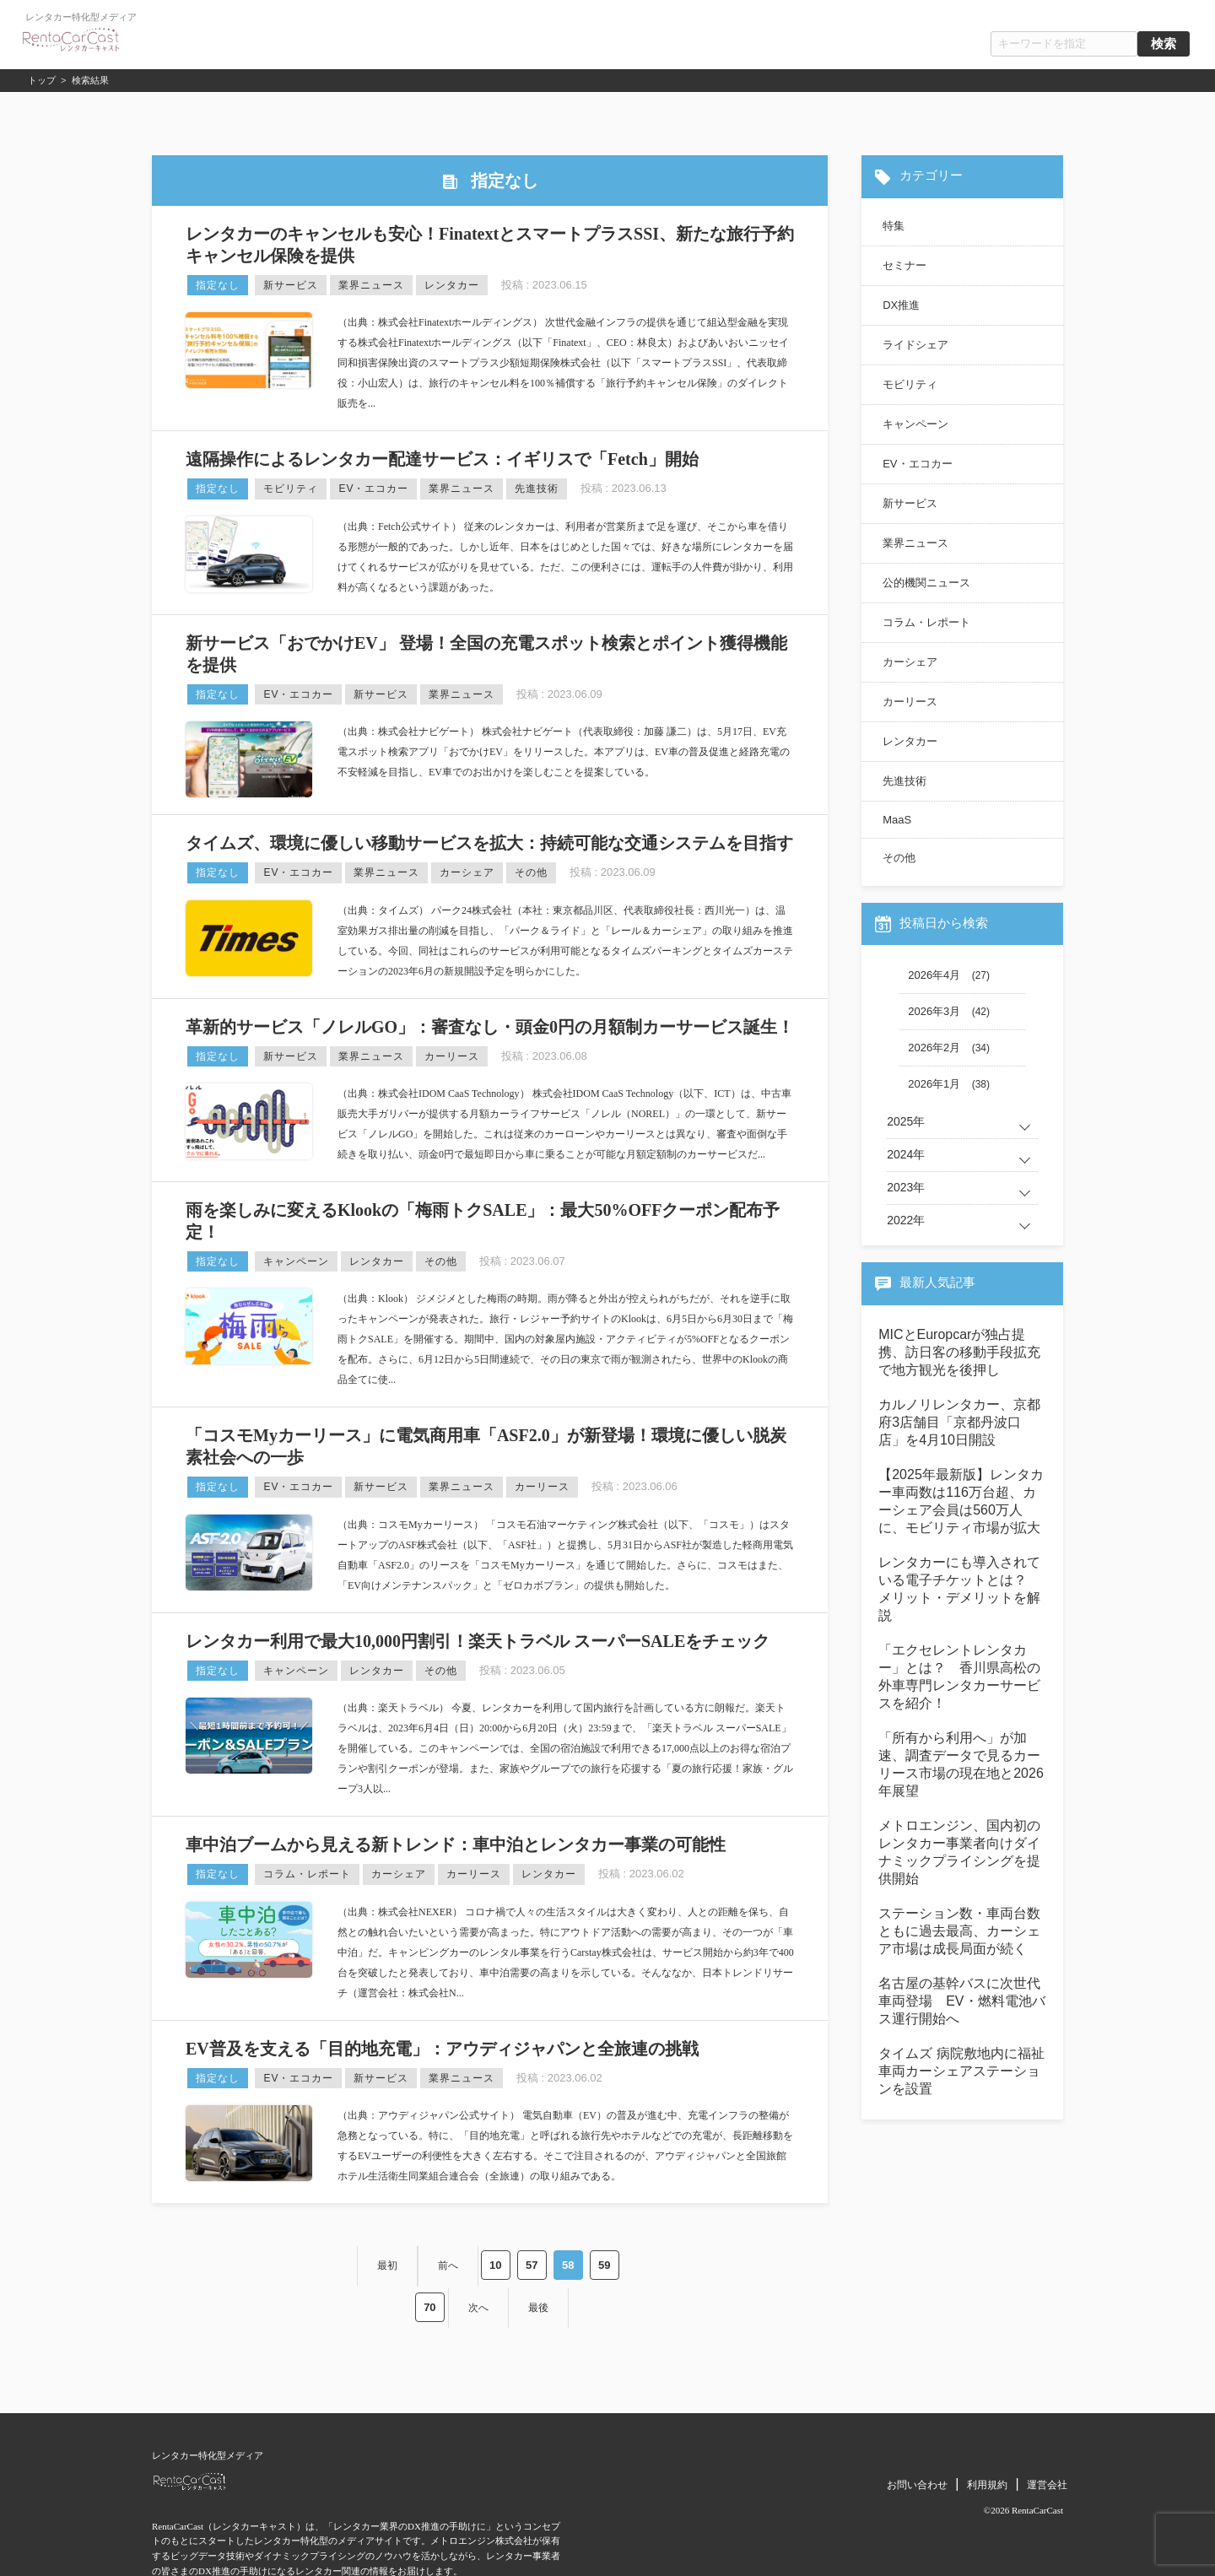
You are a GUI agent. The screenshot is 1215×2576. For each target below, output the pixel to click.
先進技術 (537, 488)
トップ (42, 80)
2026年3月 (934, 1011)
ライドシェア (915, 344)
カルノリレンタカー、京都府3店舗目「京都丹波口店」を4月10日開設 (959, 1422)
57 (453, 2260)
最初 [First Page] (304, 2260)
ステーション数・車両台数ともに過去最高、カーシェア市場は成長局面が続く (959, 1931)
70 (562, 2260)
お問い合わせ (917, 2432)
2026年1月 (934, 1083)
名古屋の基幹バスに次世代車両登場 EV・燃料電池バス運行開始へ (961, 2001)
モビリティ (290, 488)
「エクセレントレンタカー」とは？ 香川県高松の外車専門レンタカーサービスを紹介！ (959, 1676)
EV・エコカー (373, 488)
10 (417, 2260)
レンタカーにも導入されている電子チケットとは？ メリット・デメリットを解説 (959, 1589)
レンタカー (451, 285)
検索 (1163, 44)
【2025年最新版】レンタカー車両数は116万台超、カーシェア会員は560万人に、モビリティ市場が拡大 (961, 1501)
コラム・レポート (307, 1874)
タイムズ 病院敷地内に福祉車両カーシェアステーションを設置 (961, 2071)
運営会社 (1047, 2432)
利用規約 (987, 2432)
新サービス (290, 285)
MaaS (897, 819)
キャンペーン (296, 1261)
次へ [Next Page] (612, 2260)
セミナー (904, 265)
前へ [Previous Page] (368, 2260)
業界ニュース (371, 285)
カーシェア (467, 872)
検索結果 (90, 80)
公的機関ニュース (926, 582)
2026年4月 (934, 975)
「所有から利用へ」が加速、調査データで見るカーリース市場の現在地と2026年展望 (961, 1764)
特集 (893, 225)
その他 (531, 872)
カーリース (451, 1056)
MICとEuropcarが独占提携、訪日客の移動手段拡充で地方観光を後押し (959, 1352)
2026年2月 (934, 1047)
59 (526, 2260)
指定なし (218, 285)
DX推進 (901, 305)
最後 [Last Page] (676, 2260)
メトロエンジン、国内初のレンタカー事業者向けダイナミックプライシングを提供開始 (959, 1852)
